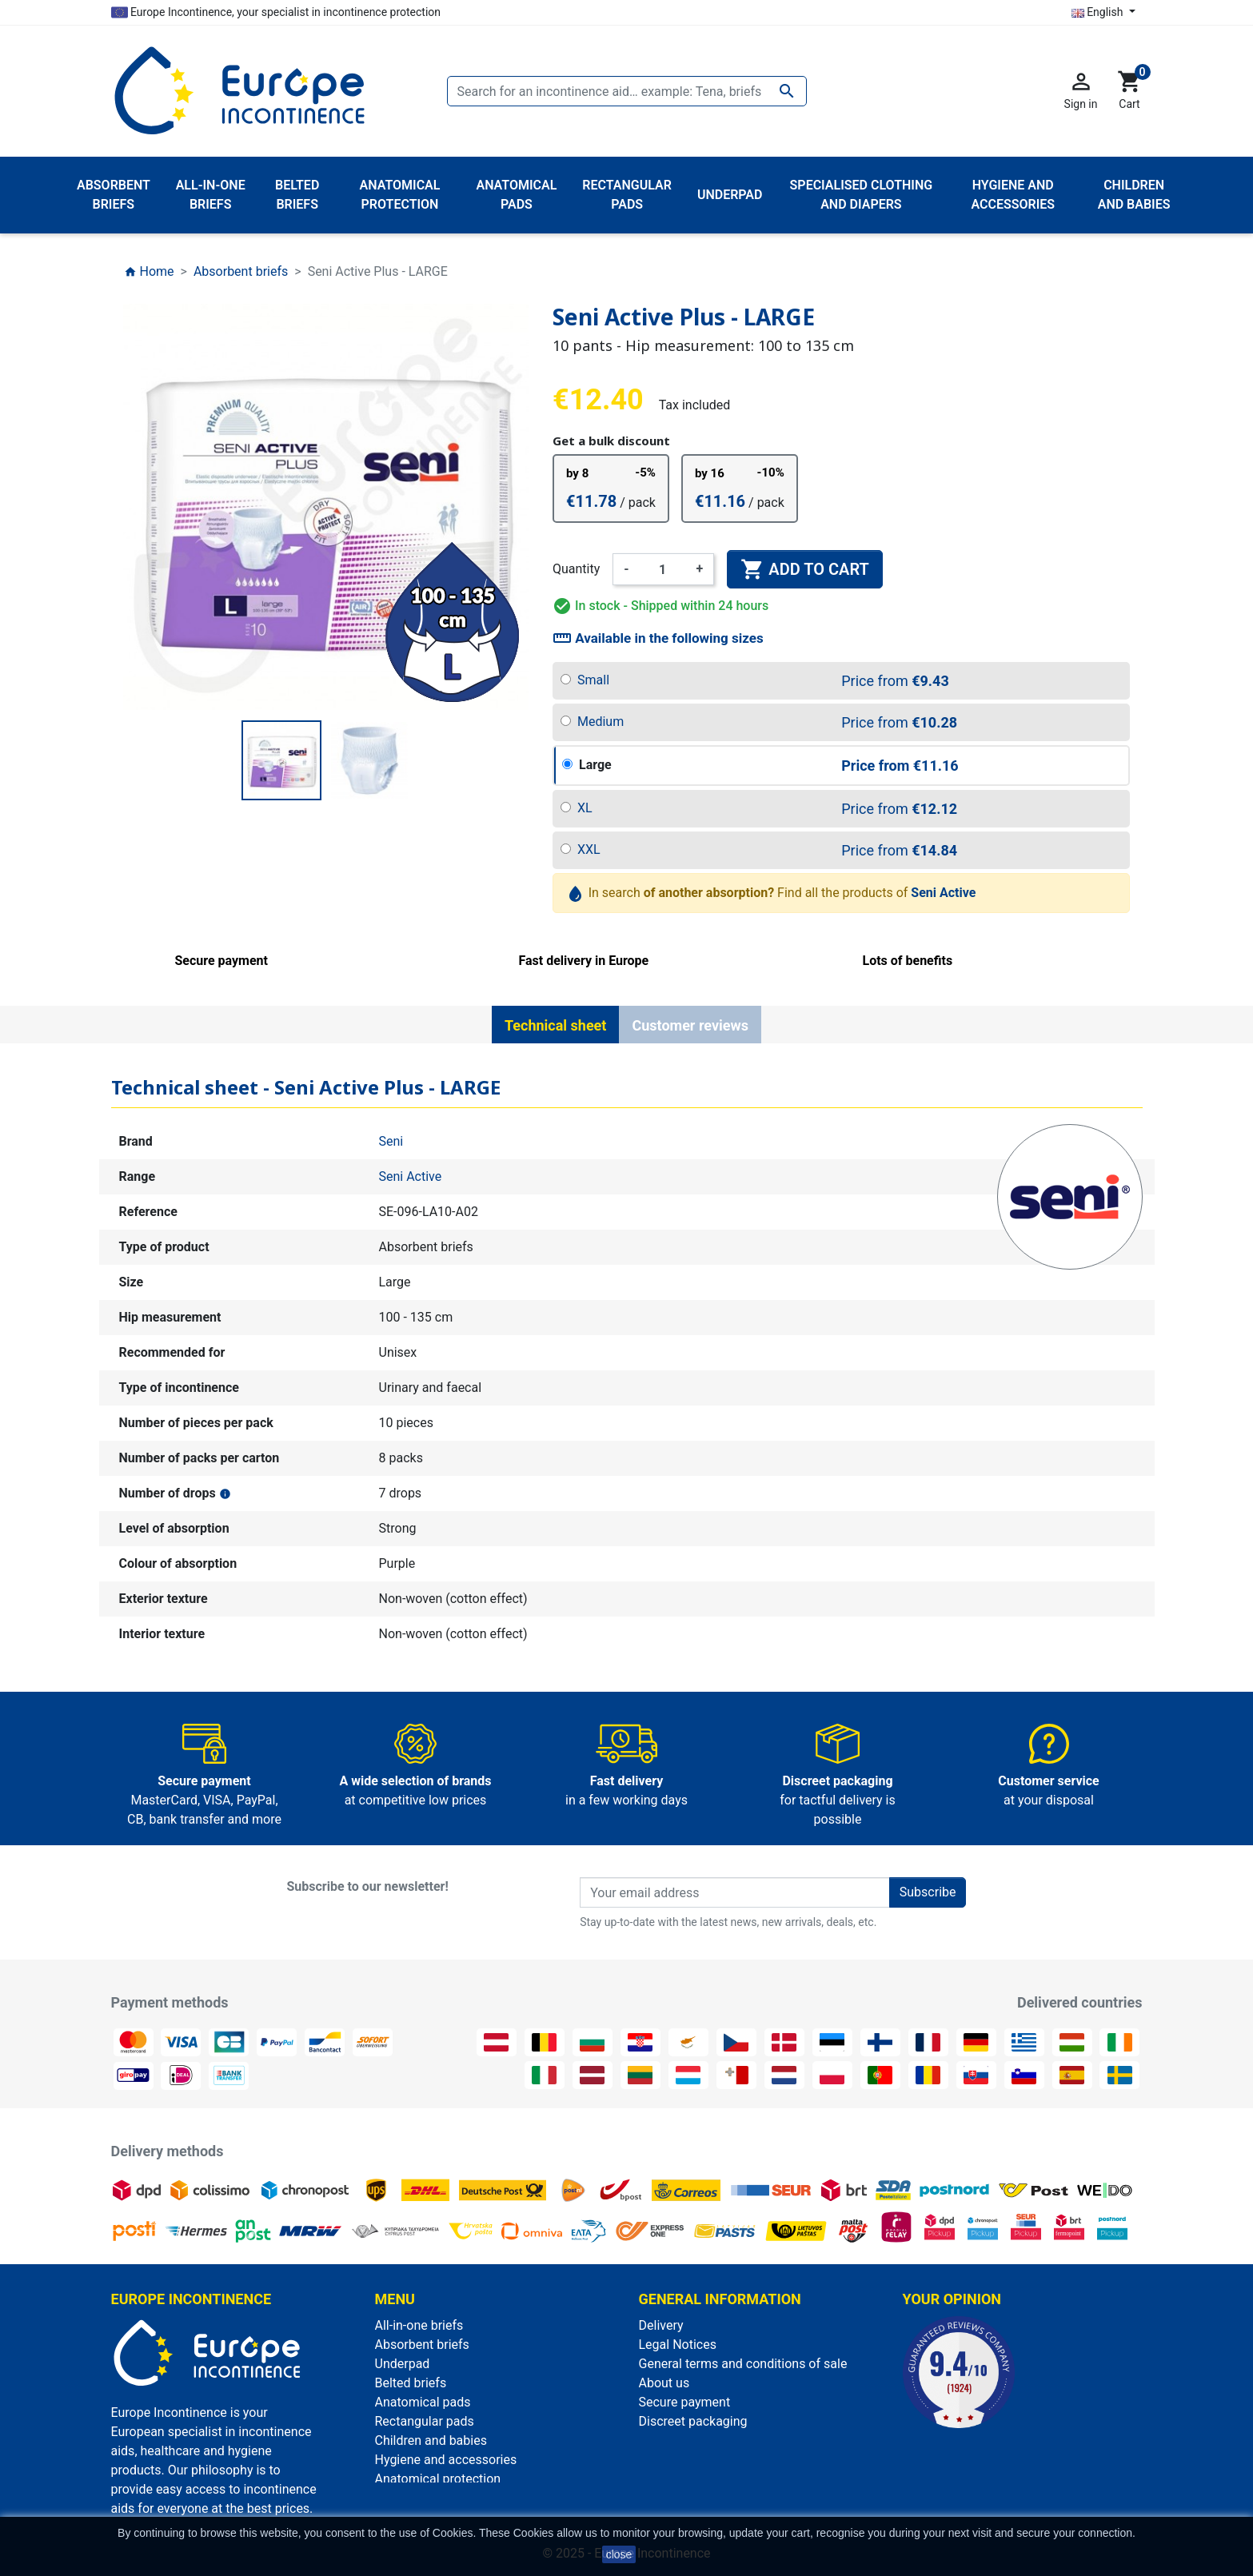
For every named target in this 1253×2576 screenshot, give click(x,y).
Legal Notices (677, 2344)
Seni (391, 1141)
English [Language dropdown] (1098, 12)
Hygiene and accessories (446, 2459)
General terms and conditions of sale (743, 2363)
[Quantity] (663, 569)
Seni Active (410, 1176)
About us (664, 2383)
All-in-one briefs (419, 2325)
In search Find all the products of (772, 893)
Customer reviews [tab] (690, 1025)
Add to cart (804, 569)
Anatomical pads (423, 2402)
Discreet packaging (693, 2421)
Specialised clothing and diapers (467, 2498)
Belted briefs (411, 2383)
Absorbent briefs (422, 2344)
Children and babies (431, 2440)
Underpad (402, 2363)
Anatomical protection (438, 2478)
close (619, 2554)
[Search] (627, 91)
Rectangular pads (424, 2421)
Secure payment (685, 2402)
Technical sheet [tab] (555, 1025)
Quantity (576, 568)
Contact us (669, 2440)
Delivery (661, 2325)
